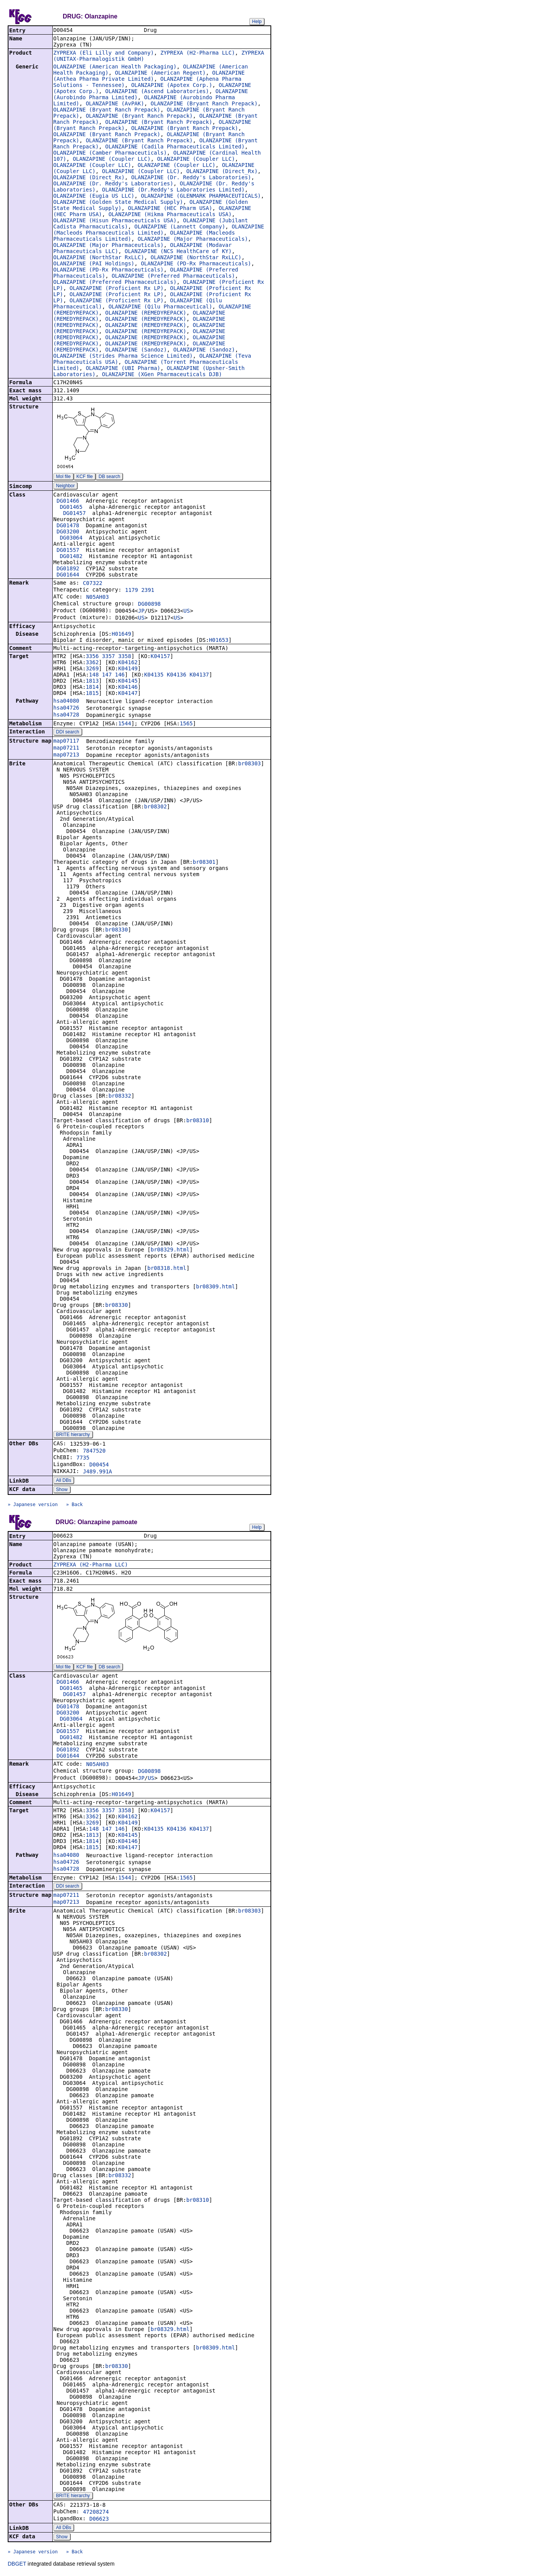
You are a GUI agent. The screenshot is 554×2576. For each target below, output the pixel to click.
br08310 (197, 1121)
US (187, 611)
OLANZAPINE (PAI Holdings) (94, 264)
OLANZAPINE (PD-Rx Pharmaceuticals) (196, 264)
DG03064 (71, 538)
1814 (92, 688)
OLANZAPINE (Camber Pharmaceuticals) (110, 153)
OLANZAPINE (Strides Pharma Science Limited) (123, 356)
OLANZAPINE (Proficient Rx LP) (117, 289)
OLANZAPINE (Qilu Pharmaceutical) (160, 307)
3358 (124, 657)
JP (141, 611)
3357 (108, 657)
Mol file (63, 477)
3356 (92, 657)
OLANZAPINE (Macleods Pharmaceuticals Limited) (158, 230)
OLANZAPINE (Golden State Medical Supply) (118, 203)
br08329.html (169, 1250)
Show (62, 1490)
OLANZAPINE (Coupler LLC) (111, 160)
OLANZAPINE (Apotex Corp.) (171, 86)
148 (93, 675)
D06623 (99, 2520)
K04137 (199, 675)
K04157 (160, 657)
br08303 (249, 764)
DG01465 (71, 508)
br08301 (204, 863)
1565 (186, 724)
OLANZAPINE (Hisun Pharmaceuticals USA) (115, 221)
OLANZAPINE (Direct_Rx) (221, 172)
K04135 (154, 675)
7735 (83, 1458)
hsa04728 (66, 715)
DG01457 (74, 514)
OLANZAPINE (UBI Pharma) (123, 369)
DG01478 (68, 526)
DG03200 (68, 532)
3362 (92, 663)
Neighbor (65, 486)
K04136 (177, 675)
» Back (74, 1505)
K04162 (128, 663)
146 (120, 675)
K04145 (128, 681)
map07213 (66, 755)
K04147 (128, 694)
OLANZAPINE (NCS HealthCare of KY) (178, 252)
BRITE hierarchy (73, 1435)
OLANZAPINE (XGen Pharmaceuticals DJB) (162, 375)
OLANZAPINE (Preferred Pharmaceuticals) (173, 276)
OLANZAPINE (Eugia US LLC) (94, 196)
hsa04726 (66, 708)
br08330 (116, 930)
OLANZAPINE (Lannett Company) (179, 227)
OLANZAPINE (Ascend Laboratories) (157, 92)
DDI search (67, 732)
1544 (124, 724)
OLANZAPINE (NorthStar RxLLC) (98, 258)
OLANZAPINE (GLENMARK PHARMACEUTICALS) (201, 196)
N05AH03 (97, 598)
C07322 (92, 584)
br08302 (155, 807)
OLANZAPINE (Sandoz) (136, 350)
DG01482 (71, 557)
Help (257, 21)
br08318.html (166, 1269)
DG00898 (149, 605)
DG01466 (68, 501)
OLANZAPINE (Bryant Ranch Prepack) (203, 104)
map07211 (66, 748)
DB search (109, 477)
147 (107, 675)
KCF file (85, 477)
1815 (92, 694)
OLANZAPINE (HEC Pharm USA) (170, 209)
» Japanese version (33, 1505)
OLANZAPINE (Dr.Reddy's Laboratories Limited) (173, 190)
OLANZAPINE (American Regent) (160, 73)
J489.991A (97, 1472)
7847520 (94, 1451)
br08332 (119, 1096)
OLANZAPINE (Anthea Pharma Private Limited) (149, 76)
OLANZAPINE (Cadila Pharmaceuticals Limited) (174, 147)
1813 (92, 681)
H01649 (121, 635)
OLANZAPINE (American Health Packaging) (115, 67)
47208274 (95, 2513)
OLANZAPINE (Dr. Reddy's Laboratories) (191, 178)
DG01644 (68, 575)
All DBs (63, 1481)
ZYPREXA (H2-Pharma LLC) (197, 53)
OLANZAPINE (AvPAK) (115, 104)
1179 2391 (139, 591)
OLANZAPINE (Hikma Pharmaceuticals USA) (170, 215)
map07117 (66, 741)
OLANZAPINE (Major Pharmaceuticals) (193, 240)
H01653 (219, 641)
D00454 (99, 1465)
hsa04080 (66, 701)
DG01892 (68, 569)
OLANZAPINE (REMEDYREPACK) (145, 313)
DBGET (17, 2565)
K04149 (128, 669)
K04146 (128, 688)
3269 (92, 669)
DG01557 (68, 551)
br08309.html (215, 1287)
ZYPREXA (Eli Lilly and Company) (103, 53)
